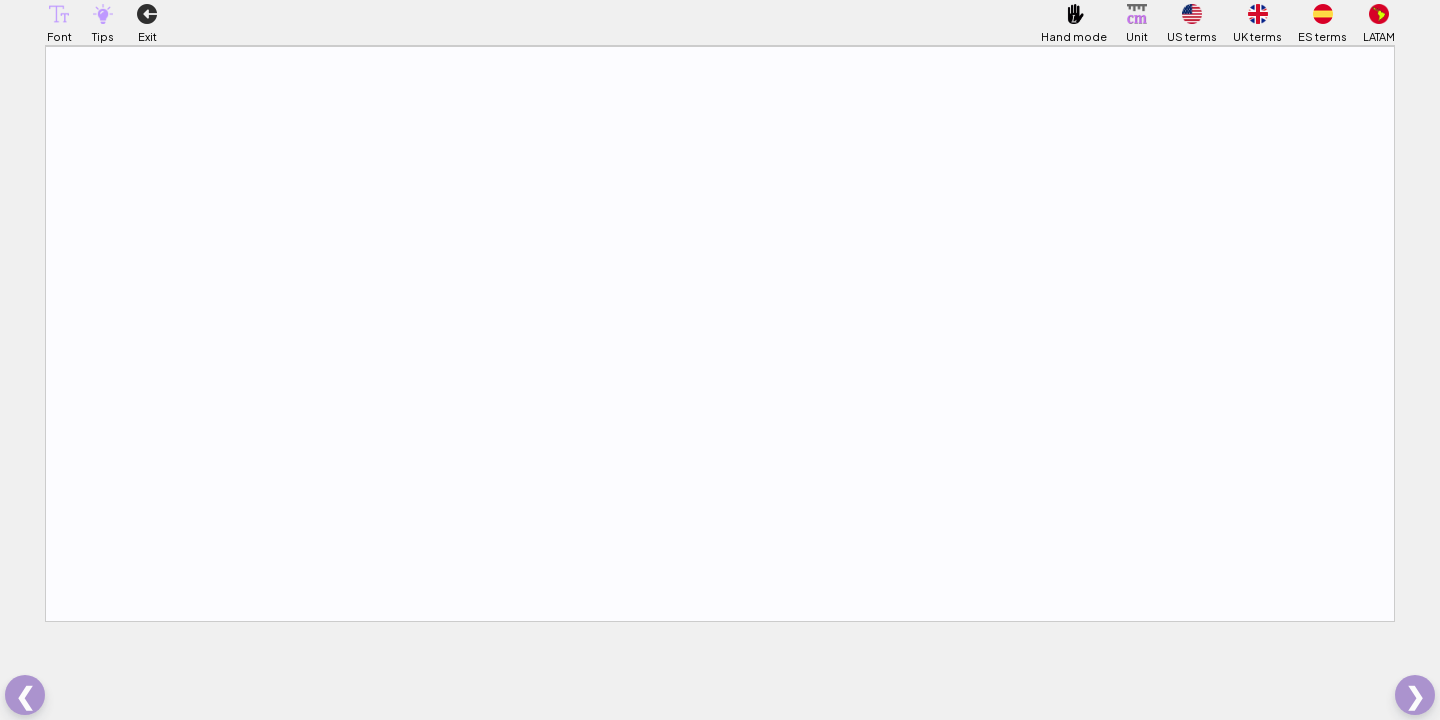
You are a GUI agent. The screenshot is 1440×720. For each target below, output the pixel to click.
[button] (59, 14)
